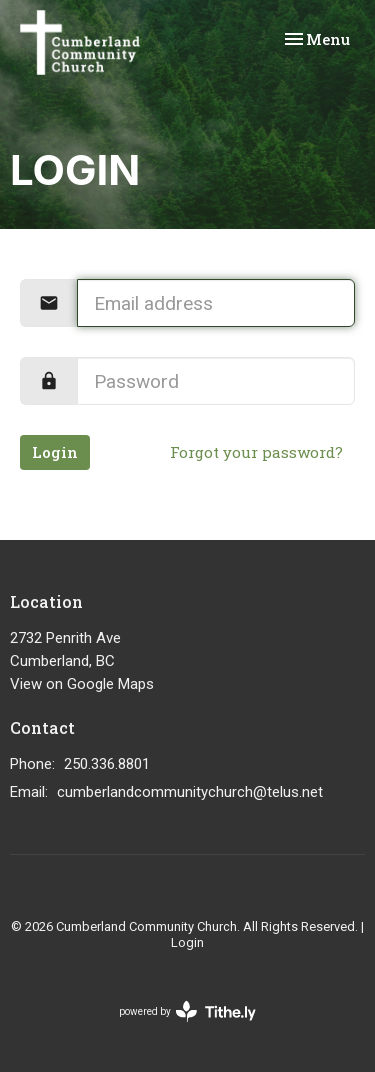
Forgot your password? (256, 452)
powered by (187, 1011)
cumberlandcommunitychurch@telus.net (190, 792)
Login (55, 452)
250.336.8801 (107, 764)
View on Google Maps (82, 684)
